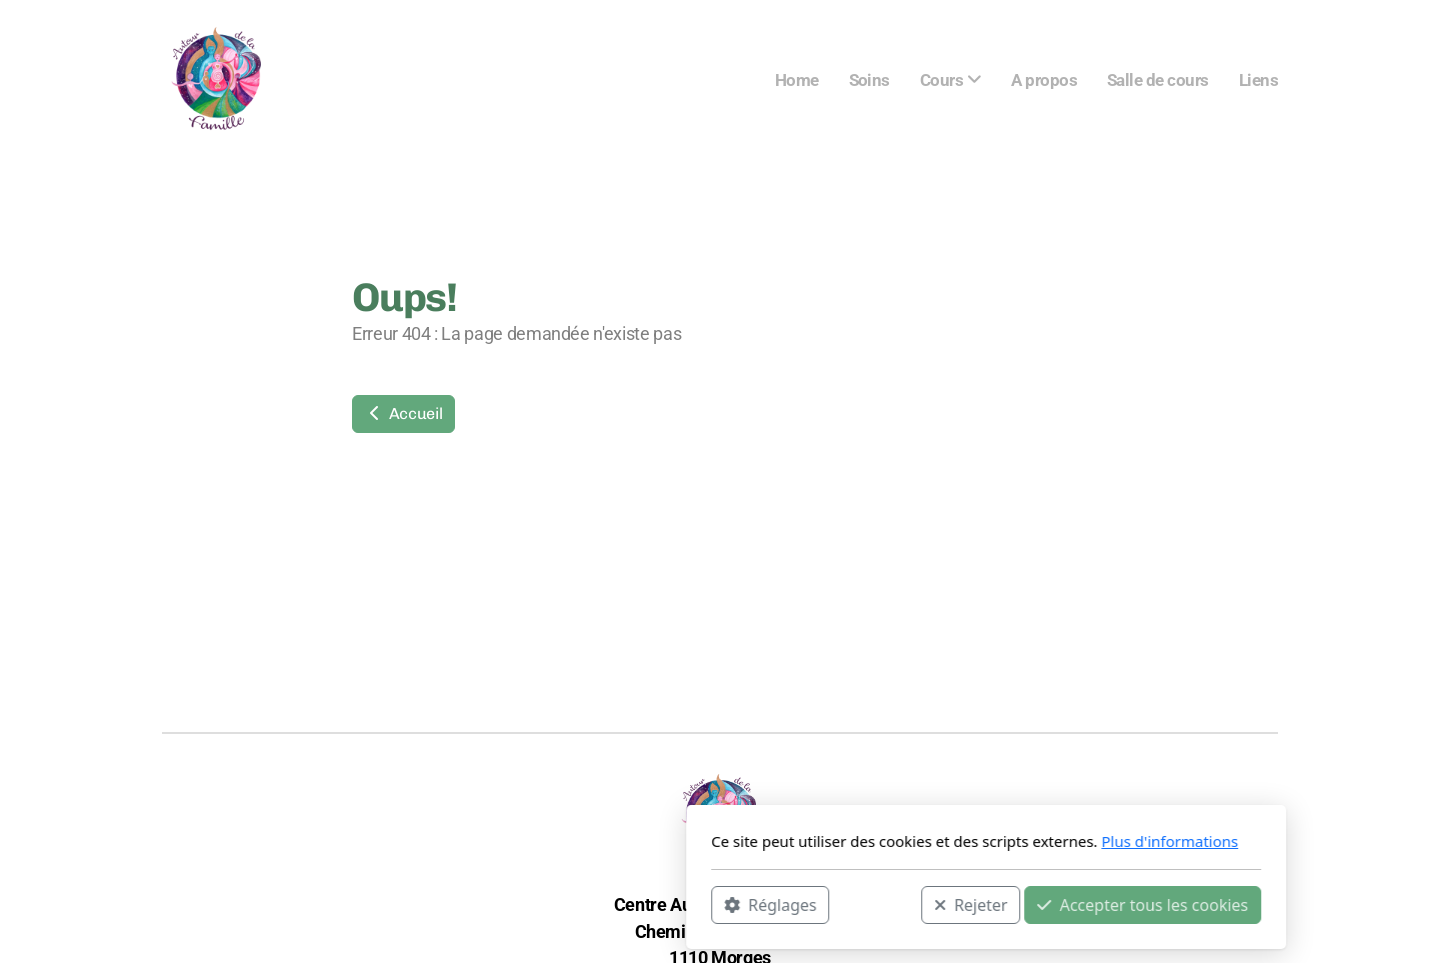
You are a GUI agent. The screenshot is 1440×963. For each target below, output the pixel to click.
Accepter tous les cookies (876, 904)
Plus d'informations (903, 841)
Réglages (504, 904)
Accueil (403, 413)
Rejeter (705, 904)
